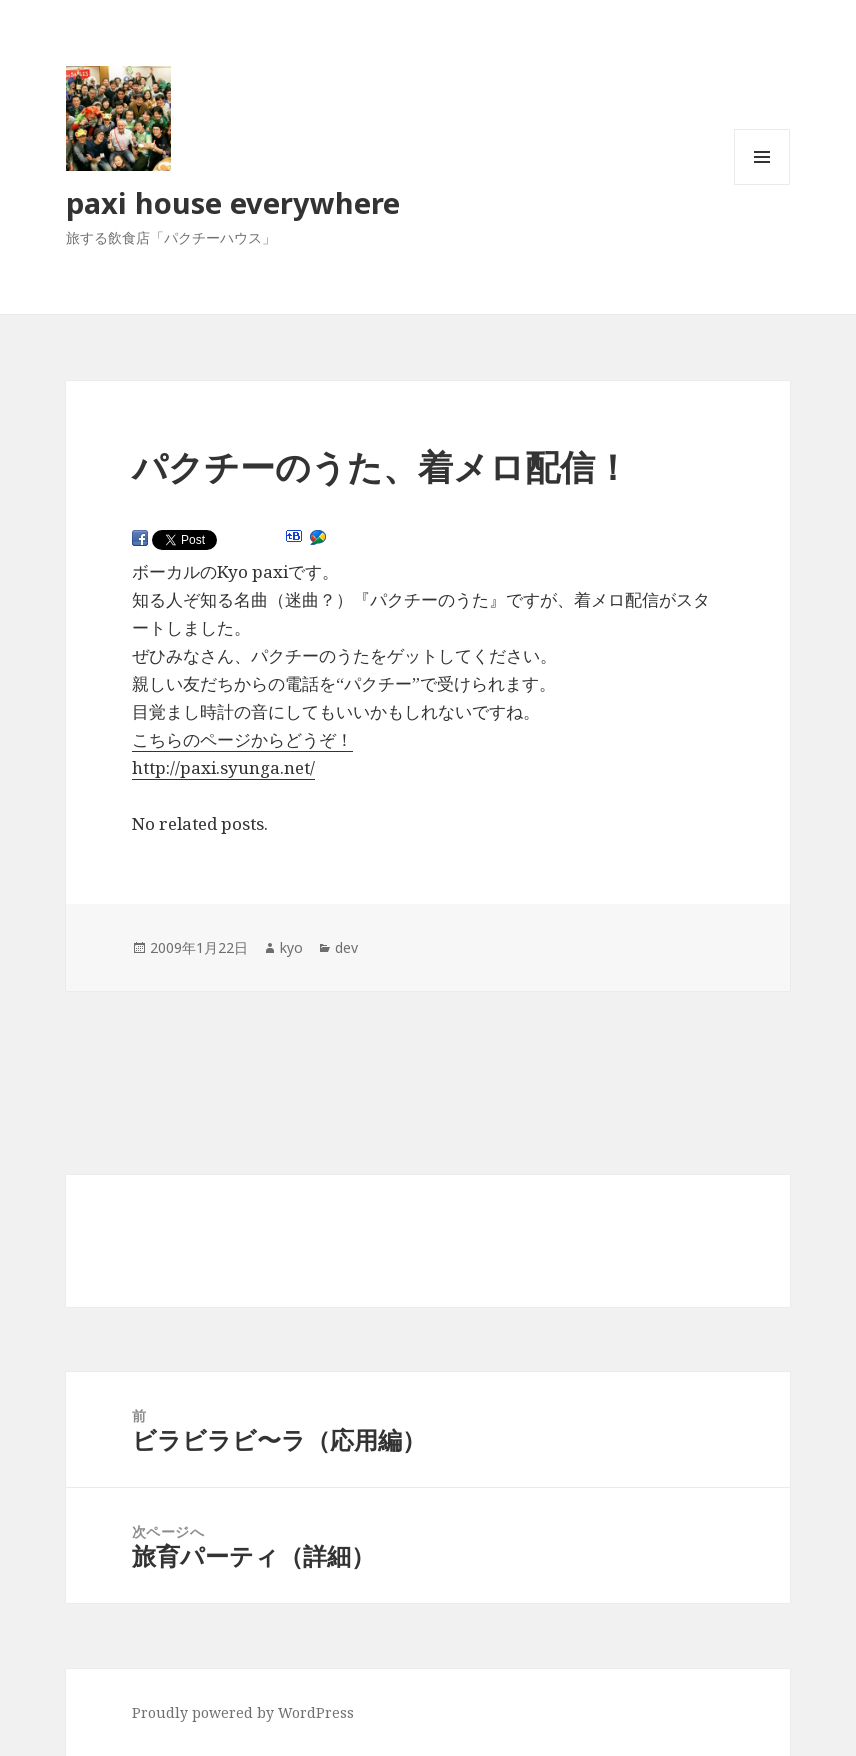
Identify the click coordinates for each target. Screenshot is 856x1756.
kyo (291, 947)
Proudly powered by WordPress (243, 1712)
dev (346, 947)
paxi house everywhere (233, 202)
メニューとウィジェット (762, 184)
